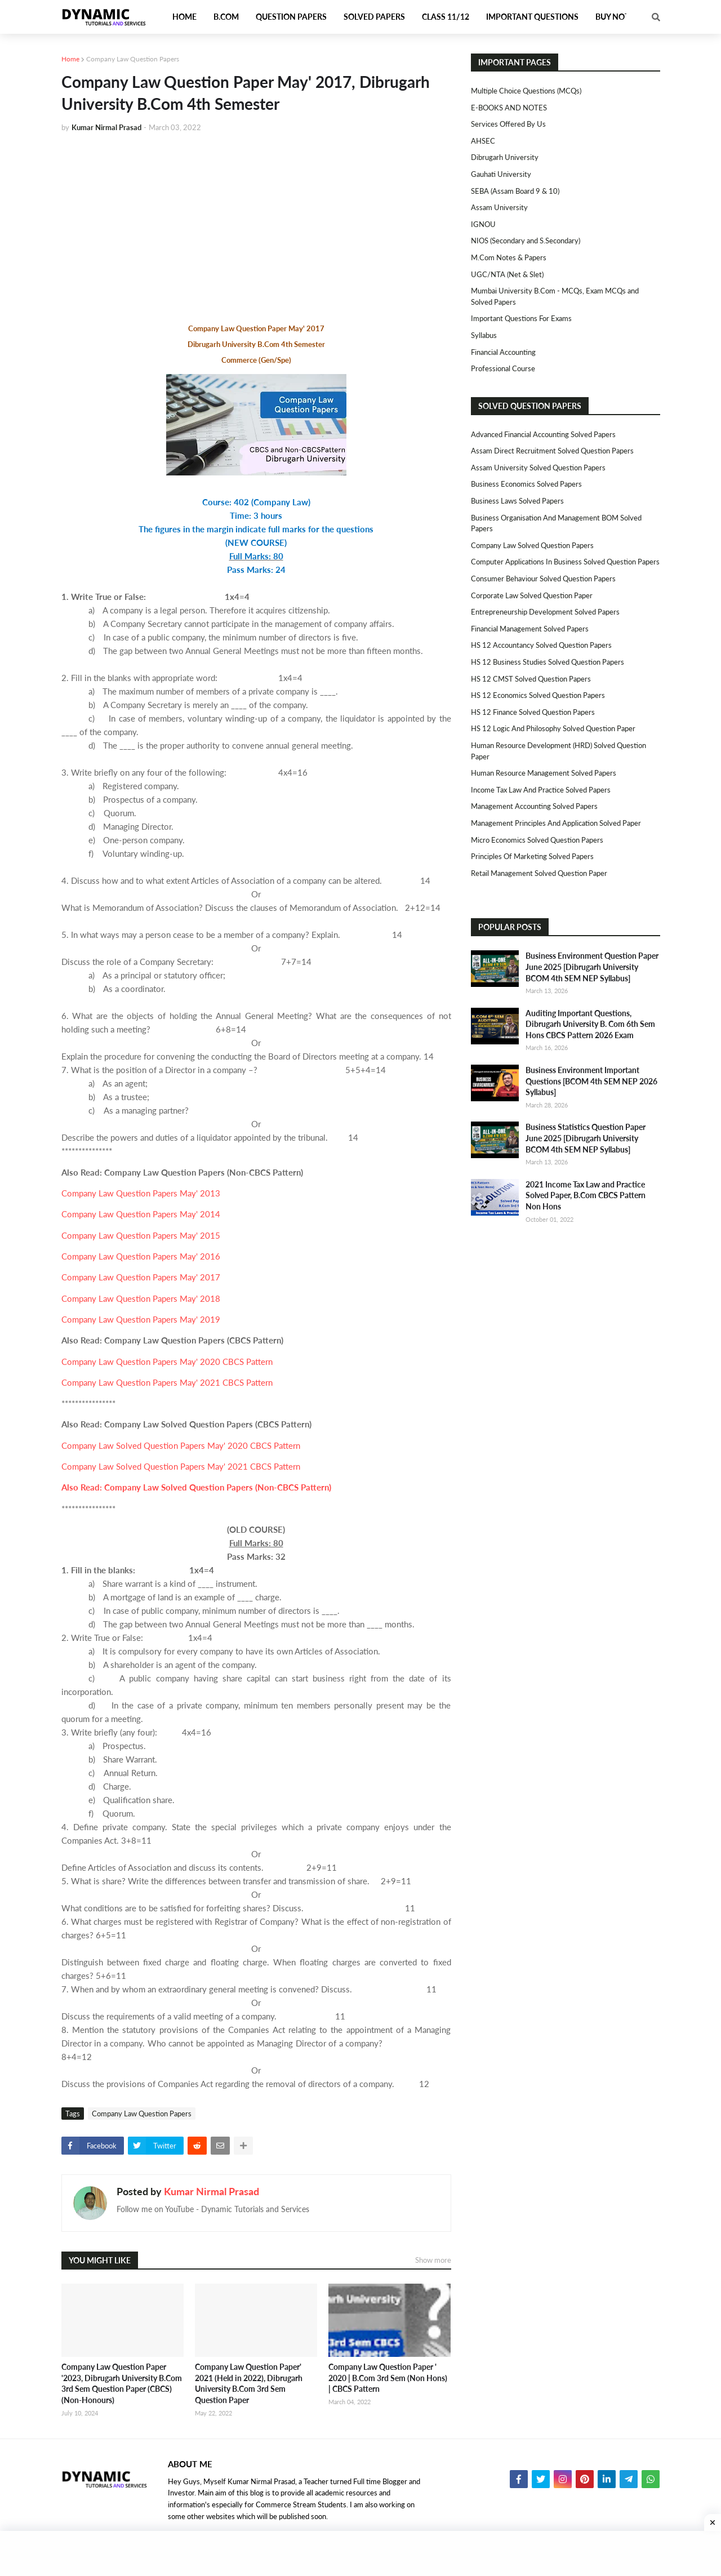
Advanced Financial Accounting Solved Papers (543, 434)
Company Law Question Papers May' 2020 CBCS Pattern (167, 1361)
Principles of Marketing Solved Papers (532, 856)
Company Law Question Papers (132, 59)
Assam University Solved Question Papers (538, 467)
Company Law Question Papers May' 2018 (140, 1298)
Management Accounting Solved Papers (534, 806)
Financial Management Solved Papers (530, 628)
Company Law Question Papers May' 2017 (140, 1277)
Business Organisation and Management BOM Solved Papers (556, 523)
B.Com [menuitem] (226, 16)
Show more (433, 2259)
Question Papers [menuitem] (291, 16)
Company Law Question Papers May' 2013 (140, 1193)
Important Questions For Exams (521, 318)
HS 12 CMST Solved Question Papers (531, 678)
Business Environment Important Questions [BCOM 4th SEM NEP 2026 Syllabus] (591, 1081)
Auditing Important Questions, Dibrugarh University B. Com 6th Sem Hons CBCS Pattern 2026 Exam (590, 1024)
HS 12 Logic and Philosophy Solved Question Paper (553, 728)
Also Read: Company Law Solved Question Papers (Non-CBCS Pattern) (196, 1487)
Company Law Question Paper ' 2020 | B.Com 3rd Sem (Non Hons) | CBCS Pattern (387, 2377)
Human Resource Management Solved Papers (543, 772)
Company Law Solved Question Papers (532, 545)
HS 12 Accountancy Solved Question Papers (541, 644)
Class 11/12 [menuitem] (445, 16)
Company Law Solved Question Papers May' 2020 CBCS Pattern (180, 1445)
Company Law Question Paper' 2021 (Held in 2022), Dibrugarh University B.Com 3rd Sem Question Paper (248, 2383)
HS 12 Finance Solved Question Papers (533, 712)
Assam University (499, 207)
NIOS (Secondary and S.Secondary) (525, 240)
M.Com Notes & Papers (508, 257)
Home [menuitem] (184, 16)
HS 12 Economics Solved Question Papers (538, 695)
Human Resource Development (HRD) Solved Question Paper (558, 751)
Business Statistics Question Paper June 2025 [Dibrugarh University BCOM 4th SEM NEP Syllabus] (586, 1138)
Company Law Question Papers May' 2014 (140, 1214)
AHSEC (483, 140)
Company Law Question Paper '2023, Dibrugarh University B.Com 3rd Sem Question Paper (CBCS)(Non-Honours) (121, 2383)
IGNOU (483, 224)
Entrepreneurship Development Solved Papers (545, 611)
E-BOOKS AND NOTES (509, 107)
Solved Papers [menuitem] (374, 16)
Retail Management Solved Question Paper (539, 873)
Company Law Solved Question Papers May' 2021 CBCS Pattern (180, 1466)
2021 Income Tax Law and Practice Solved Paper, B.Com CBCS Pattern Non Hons (586, 1195)
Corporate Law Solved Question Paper (532, 595)
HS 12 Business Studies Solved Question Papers (547, 661)
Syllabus (484, 335)
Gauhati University (501, 174)
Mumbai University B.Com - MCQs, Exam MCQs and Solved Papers (555, 296)
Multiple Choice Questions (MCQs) (526, 90)
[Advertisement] (256, 226)
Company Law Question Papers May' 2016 (140, 1256)
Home (70, 59)
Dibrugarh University (504, 157)
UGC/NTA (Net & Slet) (507, 274)
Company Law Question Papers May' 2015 (140, 1235)
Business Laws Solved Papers (517, 500)
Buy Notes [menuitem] (616, 16)
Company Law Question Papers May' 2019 (140, 1319)
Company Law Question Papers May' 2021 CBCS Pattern (167, 1382)
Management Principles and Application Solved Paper (556, 822)
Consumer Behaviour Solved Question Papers (543, 578)
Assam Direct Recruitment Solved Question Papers (552, 450)
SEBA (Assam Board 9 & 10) (515, 190)
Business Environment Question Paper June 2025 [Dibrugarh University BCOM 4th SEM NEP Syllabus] (592, 966)
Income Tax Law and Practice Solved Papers (541, 789)
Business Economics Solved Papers (526, 483)
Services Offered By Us (508, 123)
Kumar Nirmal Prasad (211, 2191)
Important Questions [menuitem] (532, 16)
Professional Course (503, 368)
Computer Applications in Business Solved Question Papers (565, 561)
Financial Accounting (503, 352)
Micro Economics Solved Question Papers (537, 839)
